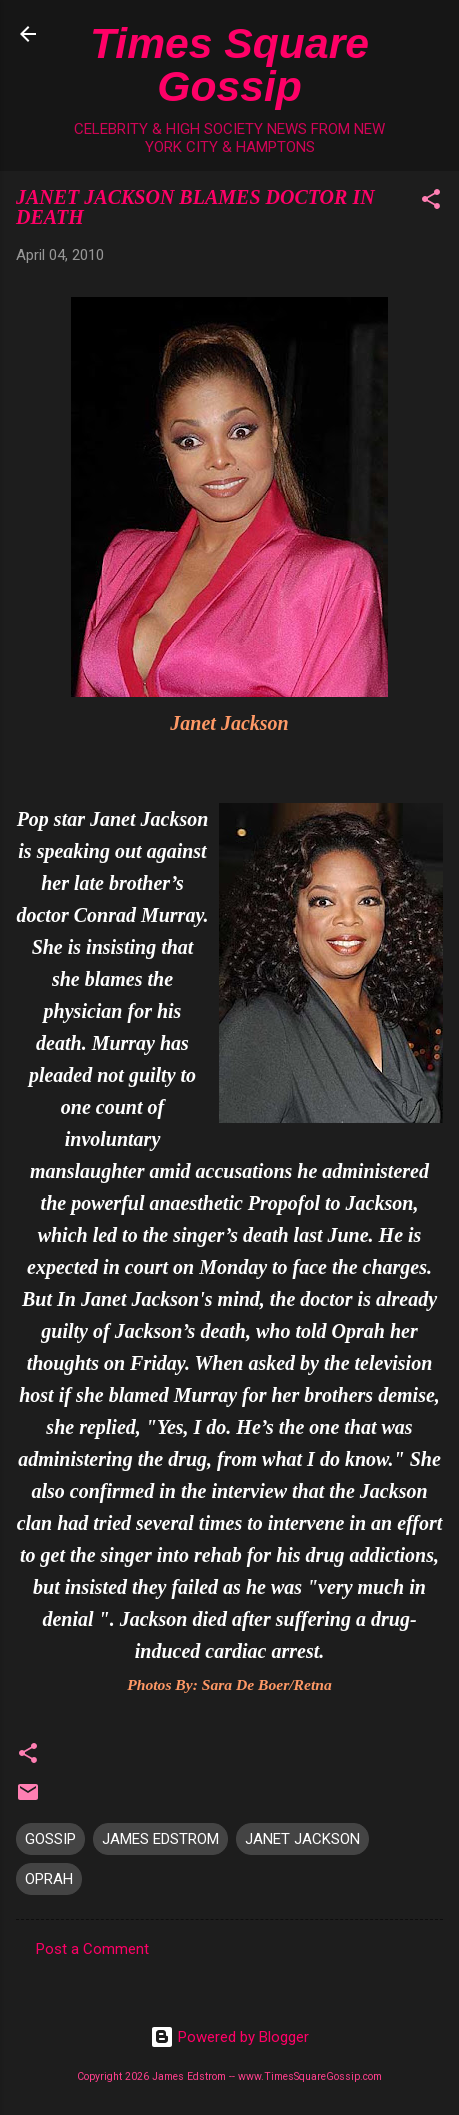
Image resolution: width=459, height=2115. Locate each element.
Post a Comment (92, 1949)
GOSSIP (50, 1839)
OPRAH (49, 1879)
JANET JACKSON (302, 1839)
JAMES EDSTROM (160, 1839)
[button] (431, 202)
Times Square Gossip (229, 64)
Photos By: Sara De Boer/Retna (229, 1684)
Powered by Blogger (229, 2037)
